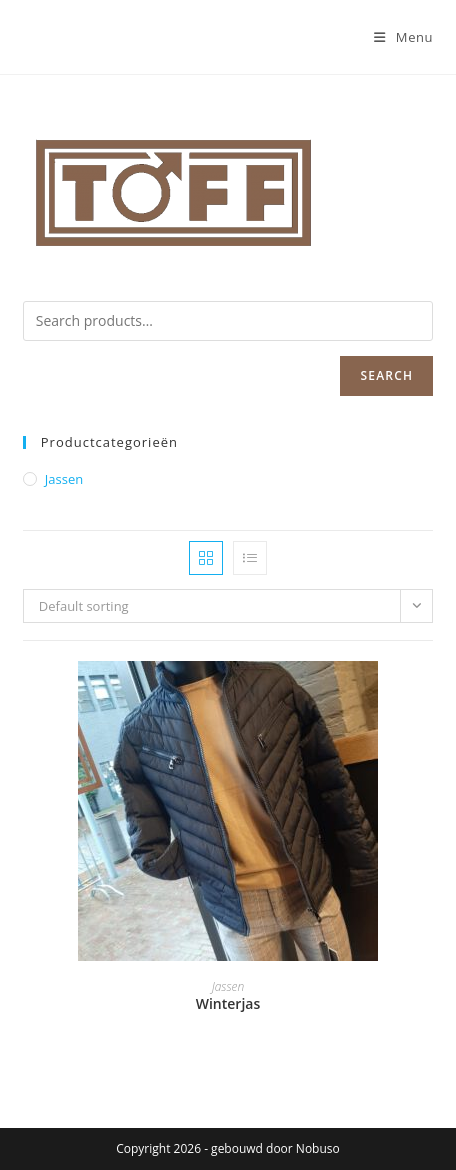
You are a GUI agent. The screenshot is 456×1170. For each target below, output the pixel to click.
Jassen (64, 479)
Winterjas (228, 1003)
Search (386, 375)
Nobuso (318, 1148)
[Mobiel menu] (403, 37)
